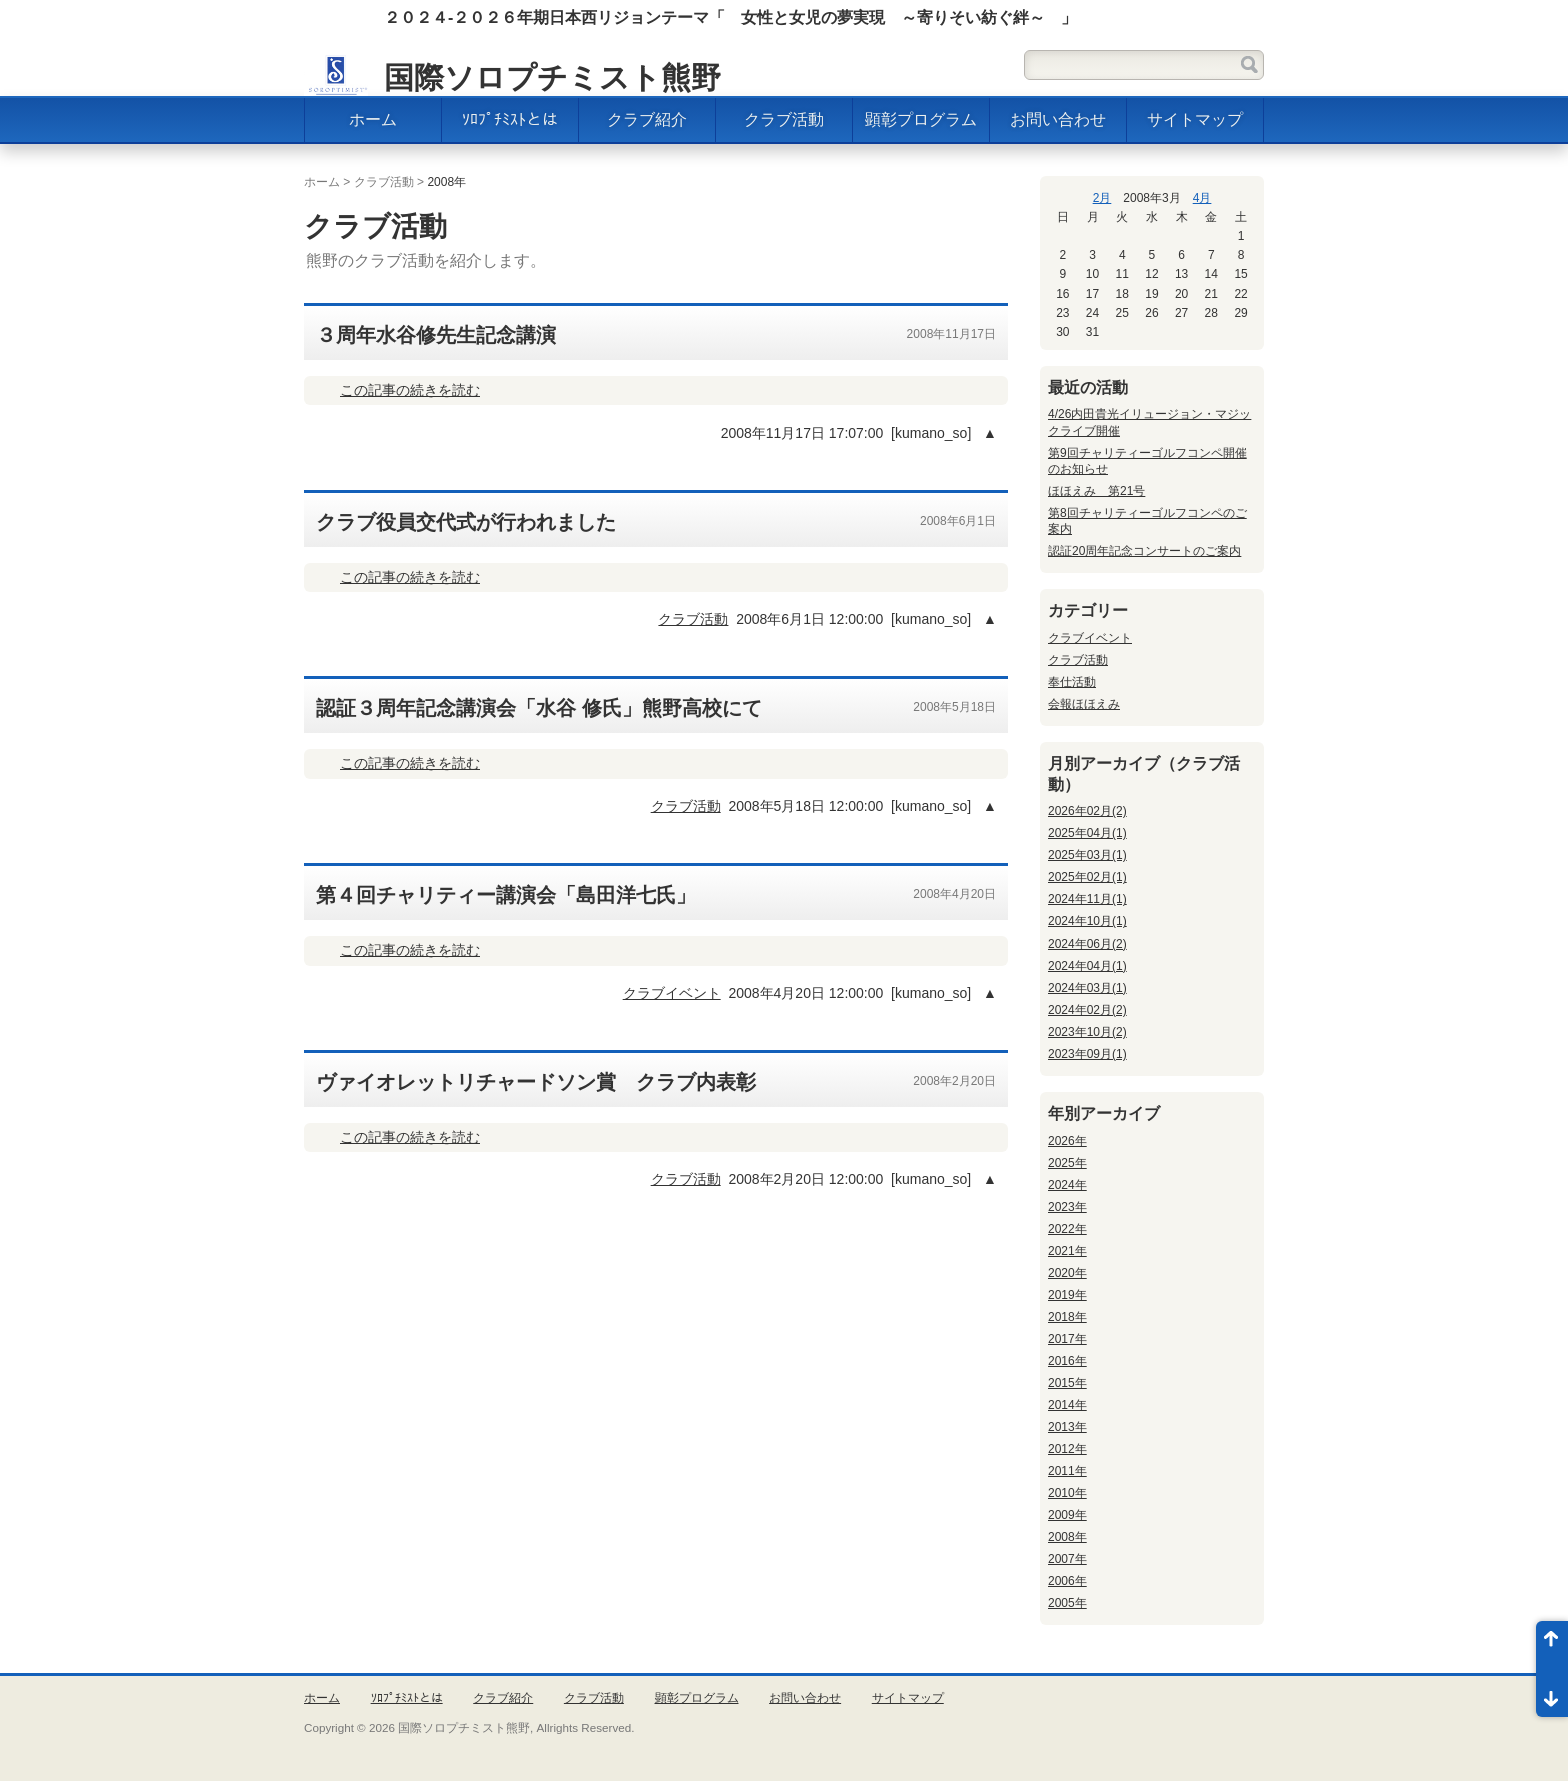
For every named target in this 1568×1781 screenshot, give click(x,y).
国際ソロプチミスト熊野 (552, 77)
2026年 (1067, 1141)
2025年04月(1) (1087, 833)
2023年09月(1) (1087, 1054)
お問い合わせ (1058, 119)
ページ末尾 (1552, 1693)
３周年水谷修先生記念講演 (436, 335)
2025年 (1067, 1163)
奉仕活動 (1072, 682)
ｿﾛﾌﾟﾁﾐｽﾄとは (510, 119)
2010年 (1067, 1493)
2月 (1102, 198)
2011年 (1067, 1471)
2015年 (1067, 1383)
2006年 (1067, 1581)
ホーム (373, 119)
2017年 (1067, 1339)
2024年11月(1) (1087, 899)
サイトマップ (1195, 119)
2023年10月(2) (1087, 1032)
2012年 (1067, 1449)
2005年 (1067, 1603)
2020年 (1067, 1273)
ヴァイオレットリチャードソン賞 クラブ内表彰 (536, 1082)
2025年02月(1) (1087, 877)
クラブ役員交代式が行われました (466, 522)
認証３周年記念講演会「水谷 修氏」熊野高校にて (539, 708)
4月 (1202, 198)
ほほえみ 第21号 (1096, 491)
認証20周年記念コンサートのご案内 (1144, 551)
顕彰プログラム (921, 119)
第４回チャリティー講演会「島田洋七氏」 (506, 895)
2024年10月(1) (1087, 921)
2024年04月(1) (1087, 966)
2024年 (1067, 1185)
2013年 (1067, 1427)
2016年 (1067, 1361)
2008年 (1067, 1537)
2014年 (1067, 1405)
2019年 (1067, 1295)
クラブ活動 (784, 119)
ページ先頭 (1552, 1645)
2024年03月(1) (1087, 988)
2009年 (1067, 1515)
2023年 (1067, 1207)
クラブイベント (672, 993)
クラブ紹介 (647, 119)
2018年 (1067, 1317)
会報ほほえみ (1084, 704)
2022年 (1067, 1229)
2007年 (1067, 1559)
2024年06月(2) (1087, 944)
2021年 (1067, 1251)
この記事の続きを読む (410, 390)
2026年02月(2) (1087, 811)
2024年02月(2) (1087, 1010)
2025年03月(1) (1087, 855)
